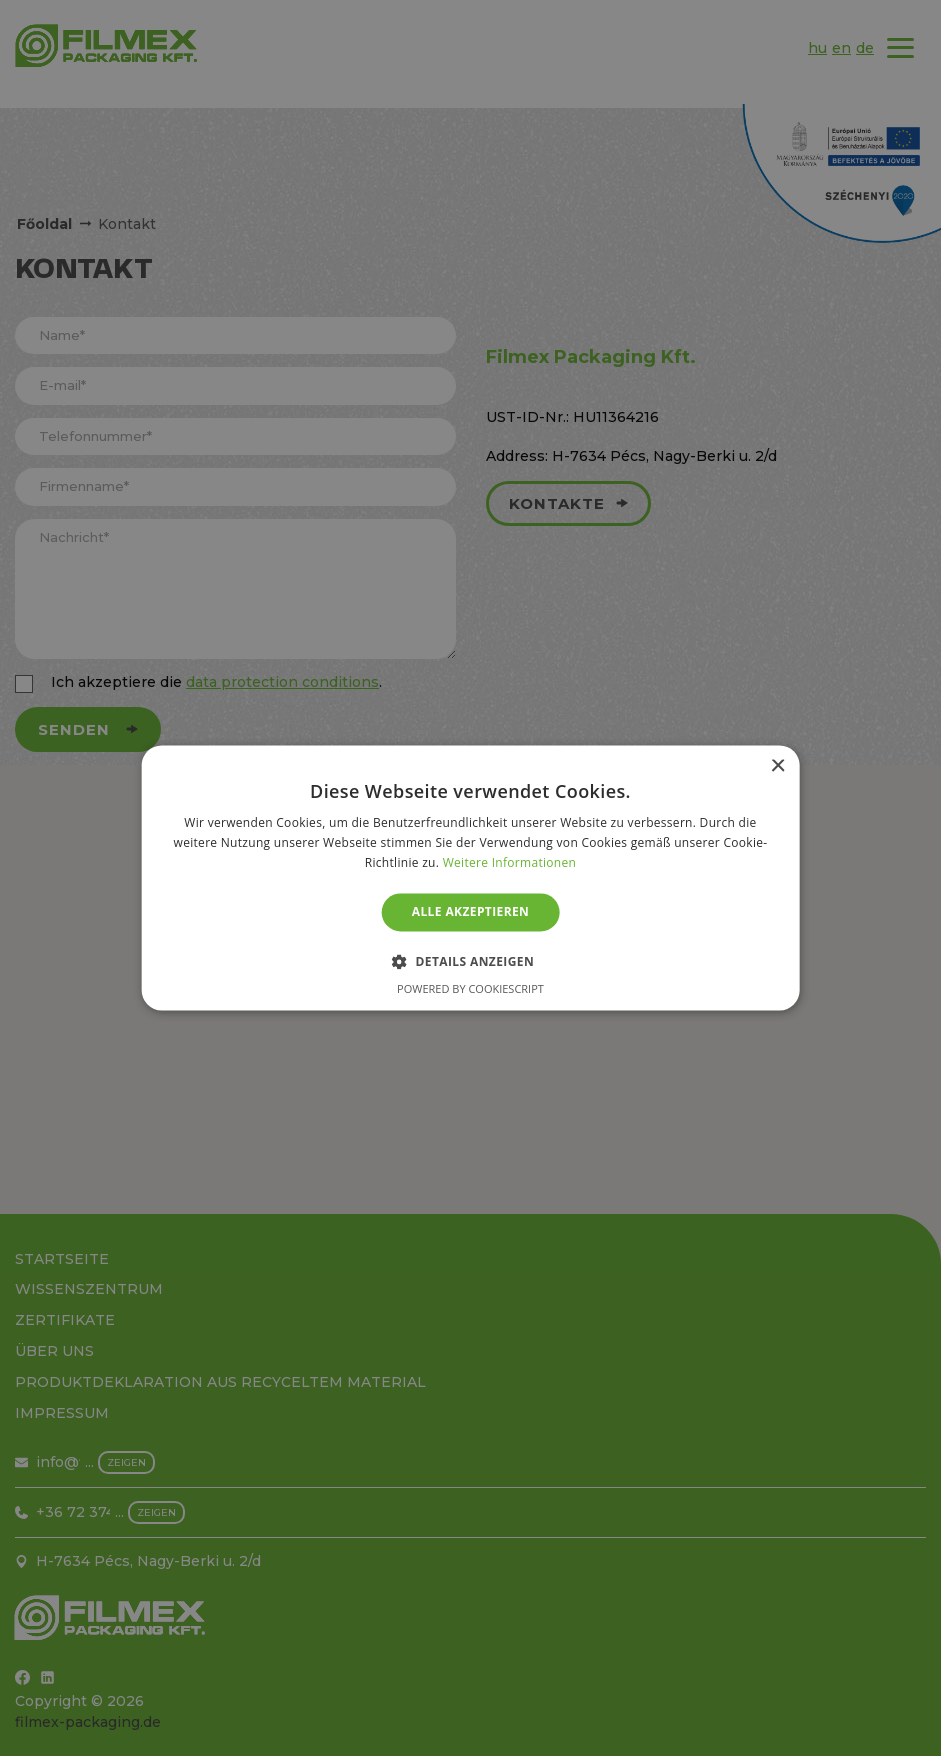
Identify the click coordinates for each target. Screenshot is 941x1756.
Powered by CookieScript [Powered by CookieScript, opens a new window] (470, 989)
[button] (470, 962)
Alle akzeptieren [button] (471, 911)
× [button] (777, 766)
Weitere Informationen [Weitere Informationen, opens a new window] (510, 862)
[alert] (470, 878)
